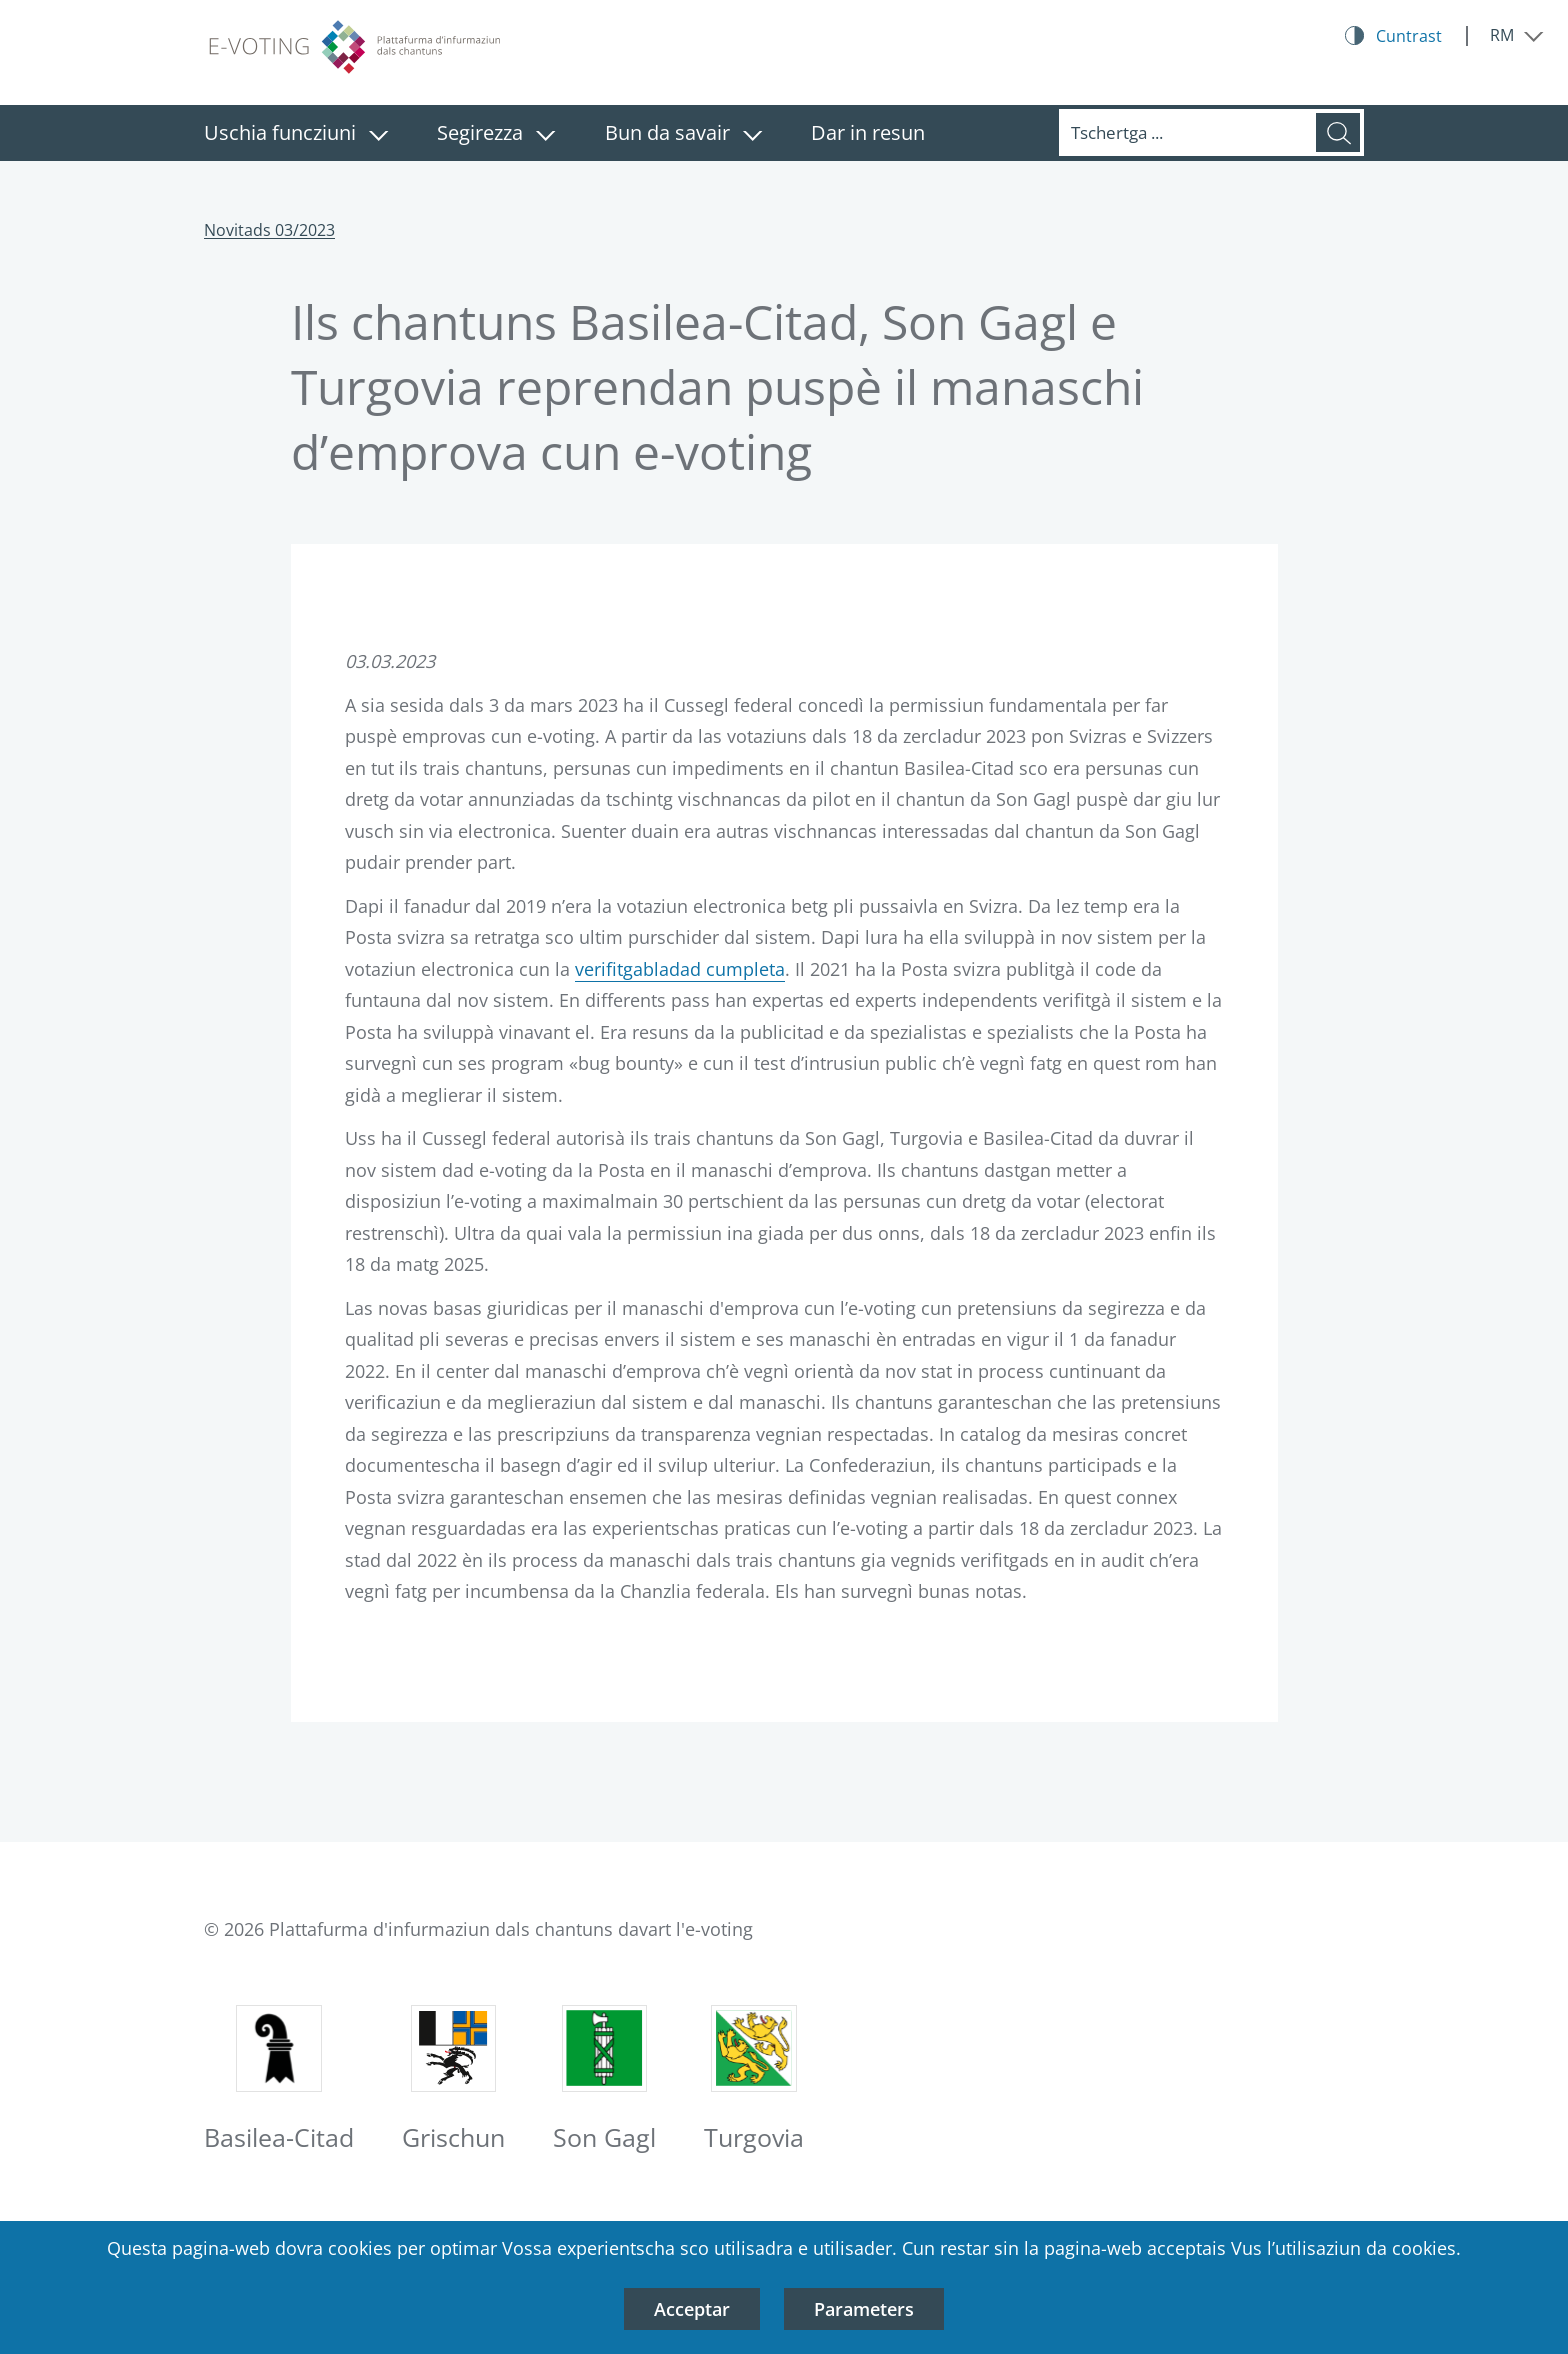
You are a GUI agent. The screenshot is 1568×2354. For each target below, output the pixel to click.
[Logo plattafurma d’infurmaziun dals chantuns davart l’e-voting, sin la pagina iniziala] (354, 48)
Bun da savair (667, 132)
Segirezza (480, 132)
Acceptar (692, 2309)
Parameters (864, 2309)
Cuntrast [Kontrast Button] (1409, 36)
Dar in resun (868, 132)
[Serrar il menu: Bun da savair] (752, 136)
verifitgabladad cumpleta (680, 969)
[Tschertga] (1187, 132)
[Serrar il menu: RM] (1517, 35)
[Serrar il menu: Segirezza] (545, 136)
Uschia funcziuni (280, 132)
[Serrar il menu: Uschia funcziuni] (378, 136)
